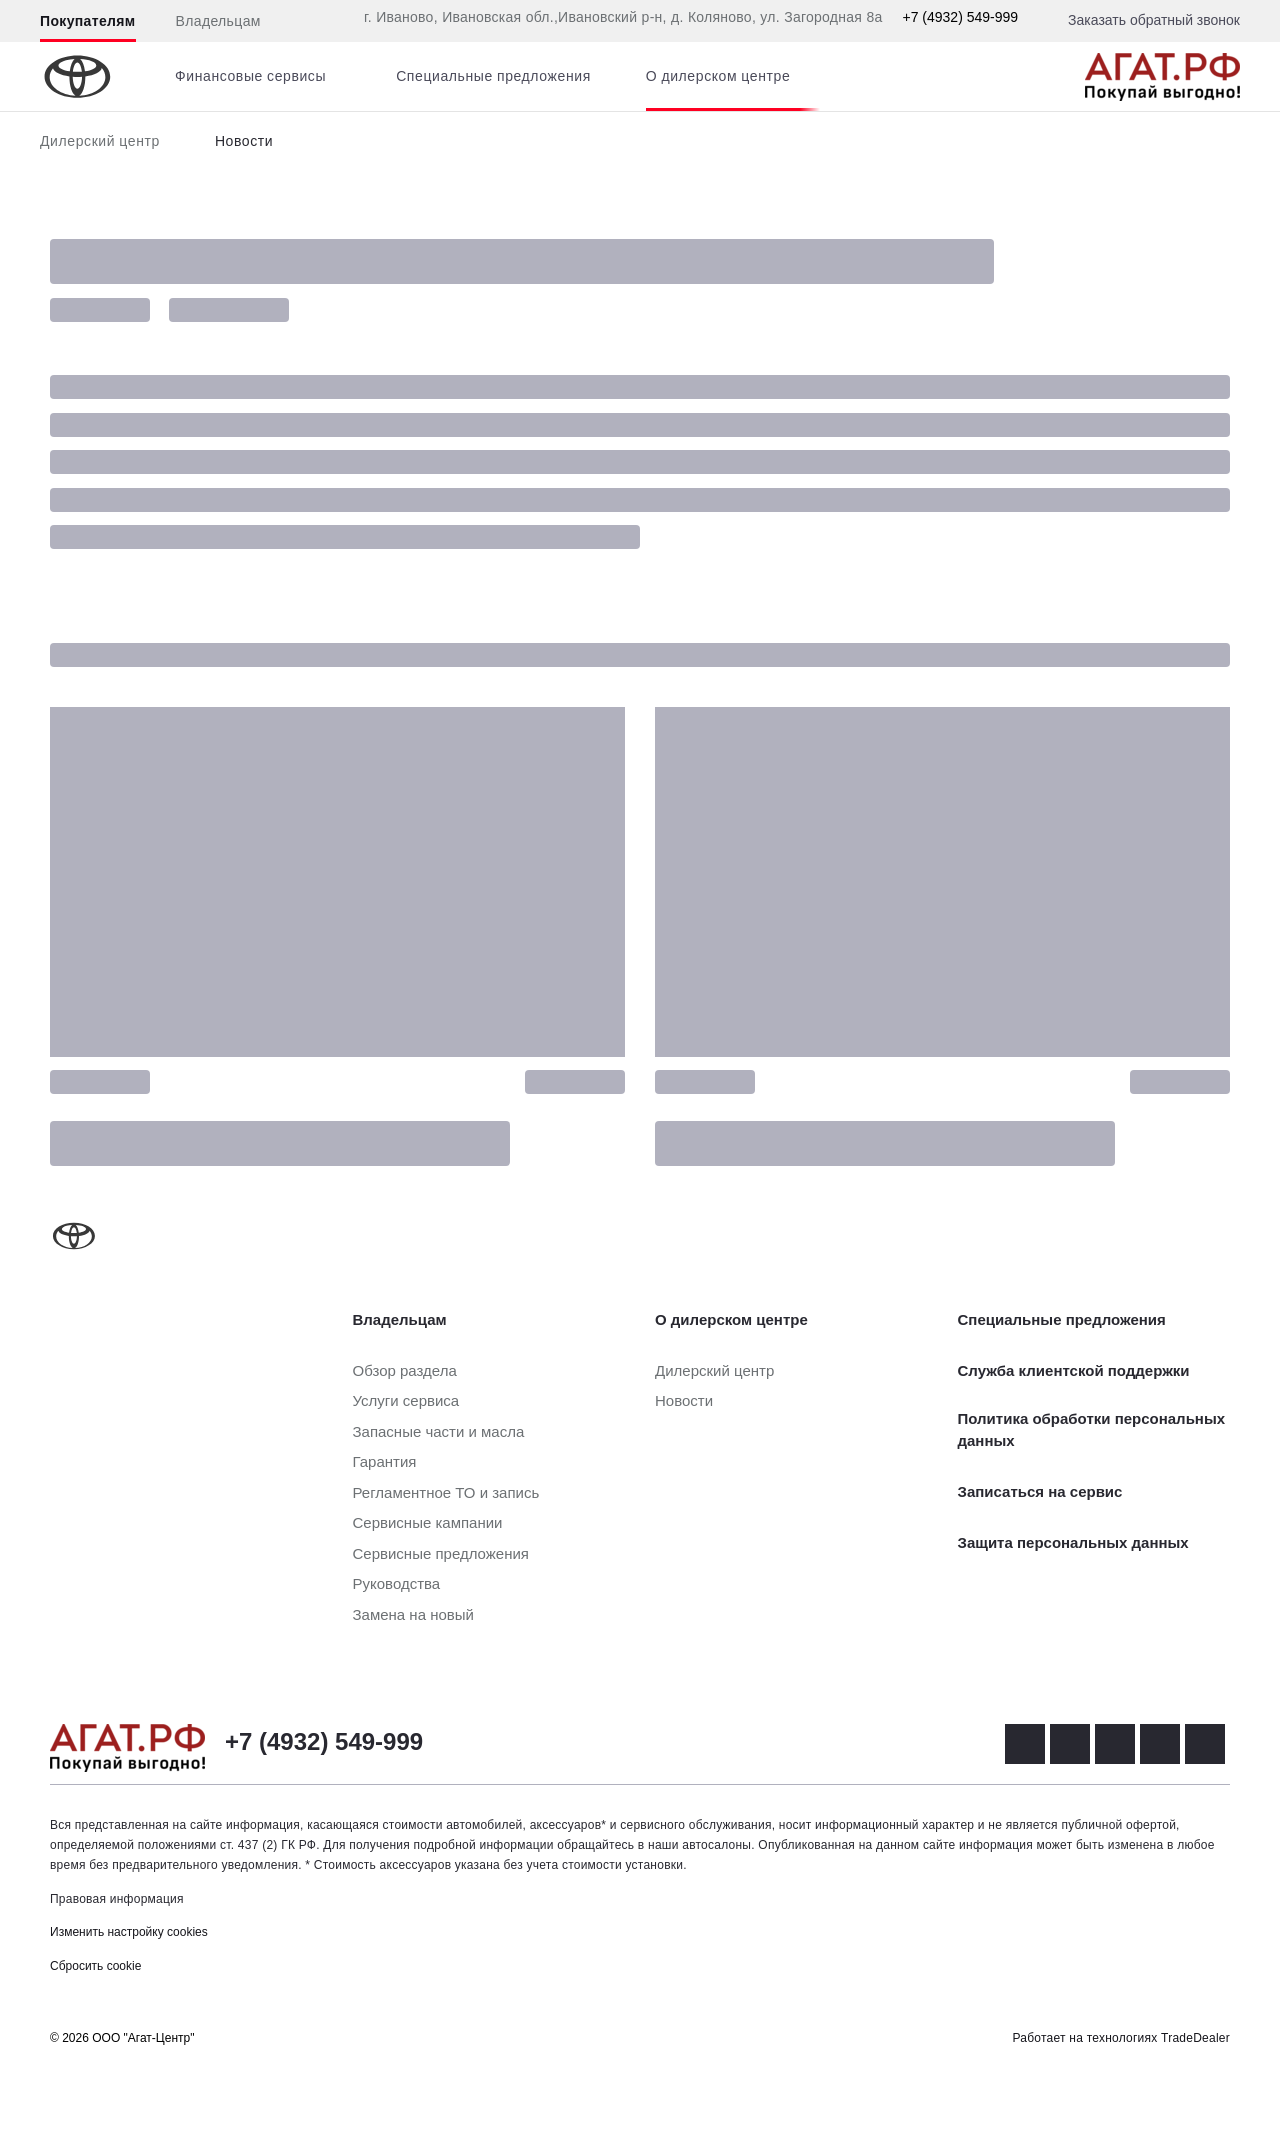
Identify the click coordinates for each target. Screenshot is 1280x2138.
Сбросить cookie (95, 1966)
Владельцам (218, 21)
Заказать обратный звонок (1154, 20)
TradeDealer (1195, 2038)
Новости (244, 141)
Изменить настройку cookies (129, 1932)
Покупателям (88, 21)
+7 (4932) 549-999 (960, 17)
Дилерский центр (100, 141)
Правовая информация (117, 1899)
